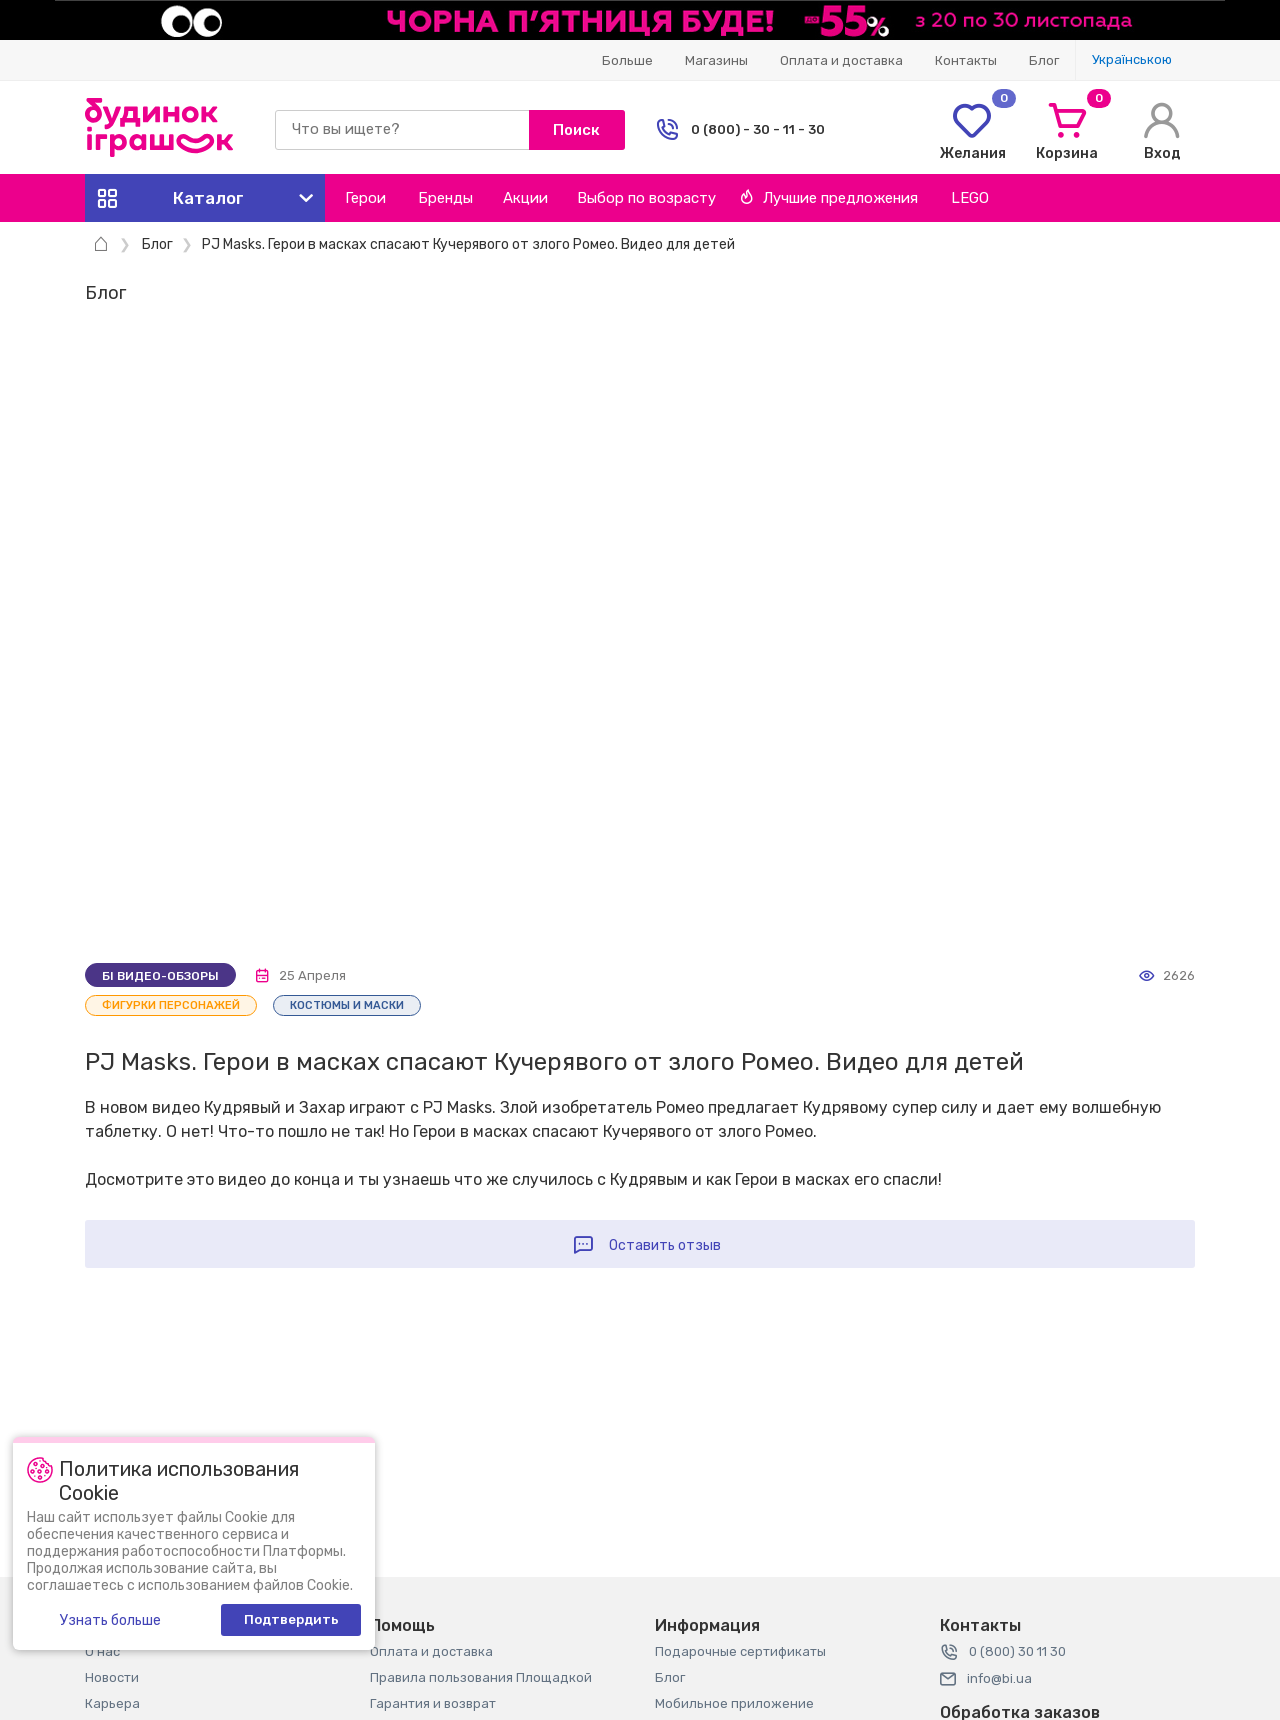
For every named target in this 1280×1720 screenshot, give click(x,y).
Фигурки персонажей (171, 1005)
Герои (365, 198)
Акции (525, 198)
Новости (112, 1677)
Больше (627, 60)
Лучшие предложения (829, 198)
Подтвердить (291, 1619)
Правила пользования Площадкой (481, 1677)
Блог (1044, 60)
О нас (102, 1651)
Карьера (112, 1703)
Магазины (716, 60)
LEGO (970, 198)
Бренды (445, 198)
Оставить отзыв (665, 1245)
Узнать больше (110, 1620)
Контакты (966, 60)
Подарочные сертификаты (740, 1651)
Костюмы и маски (347, 1005)
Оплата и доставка (841, 60)
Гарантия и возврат (433, 1703)
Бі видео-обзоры (160, 976)
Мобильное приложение (734, 1703)
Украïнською (1132, 59)
